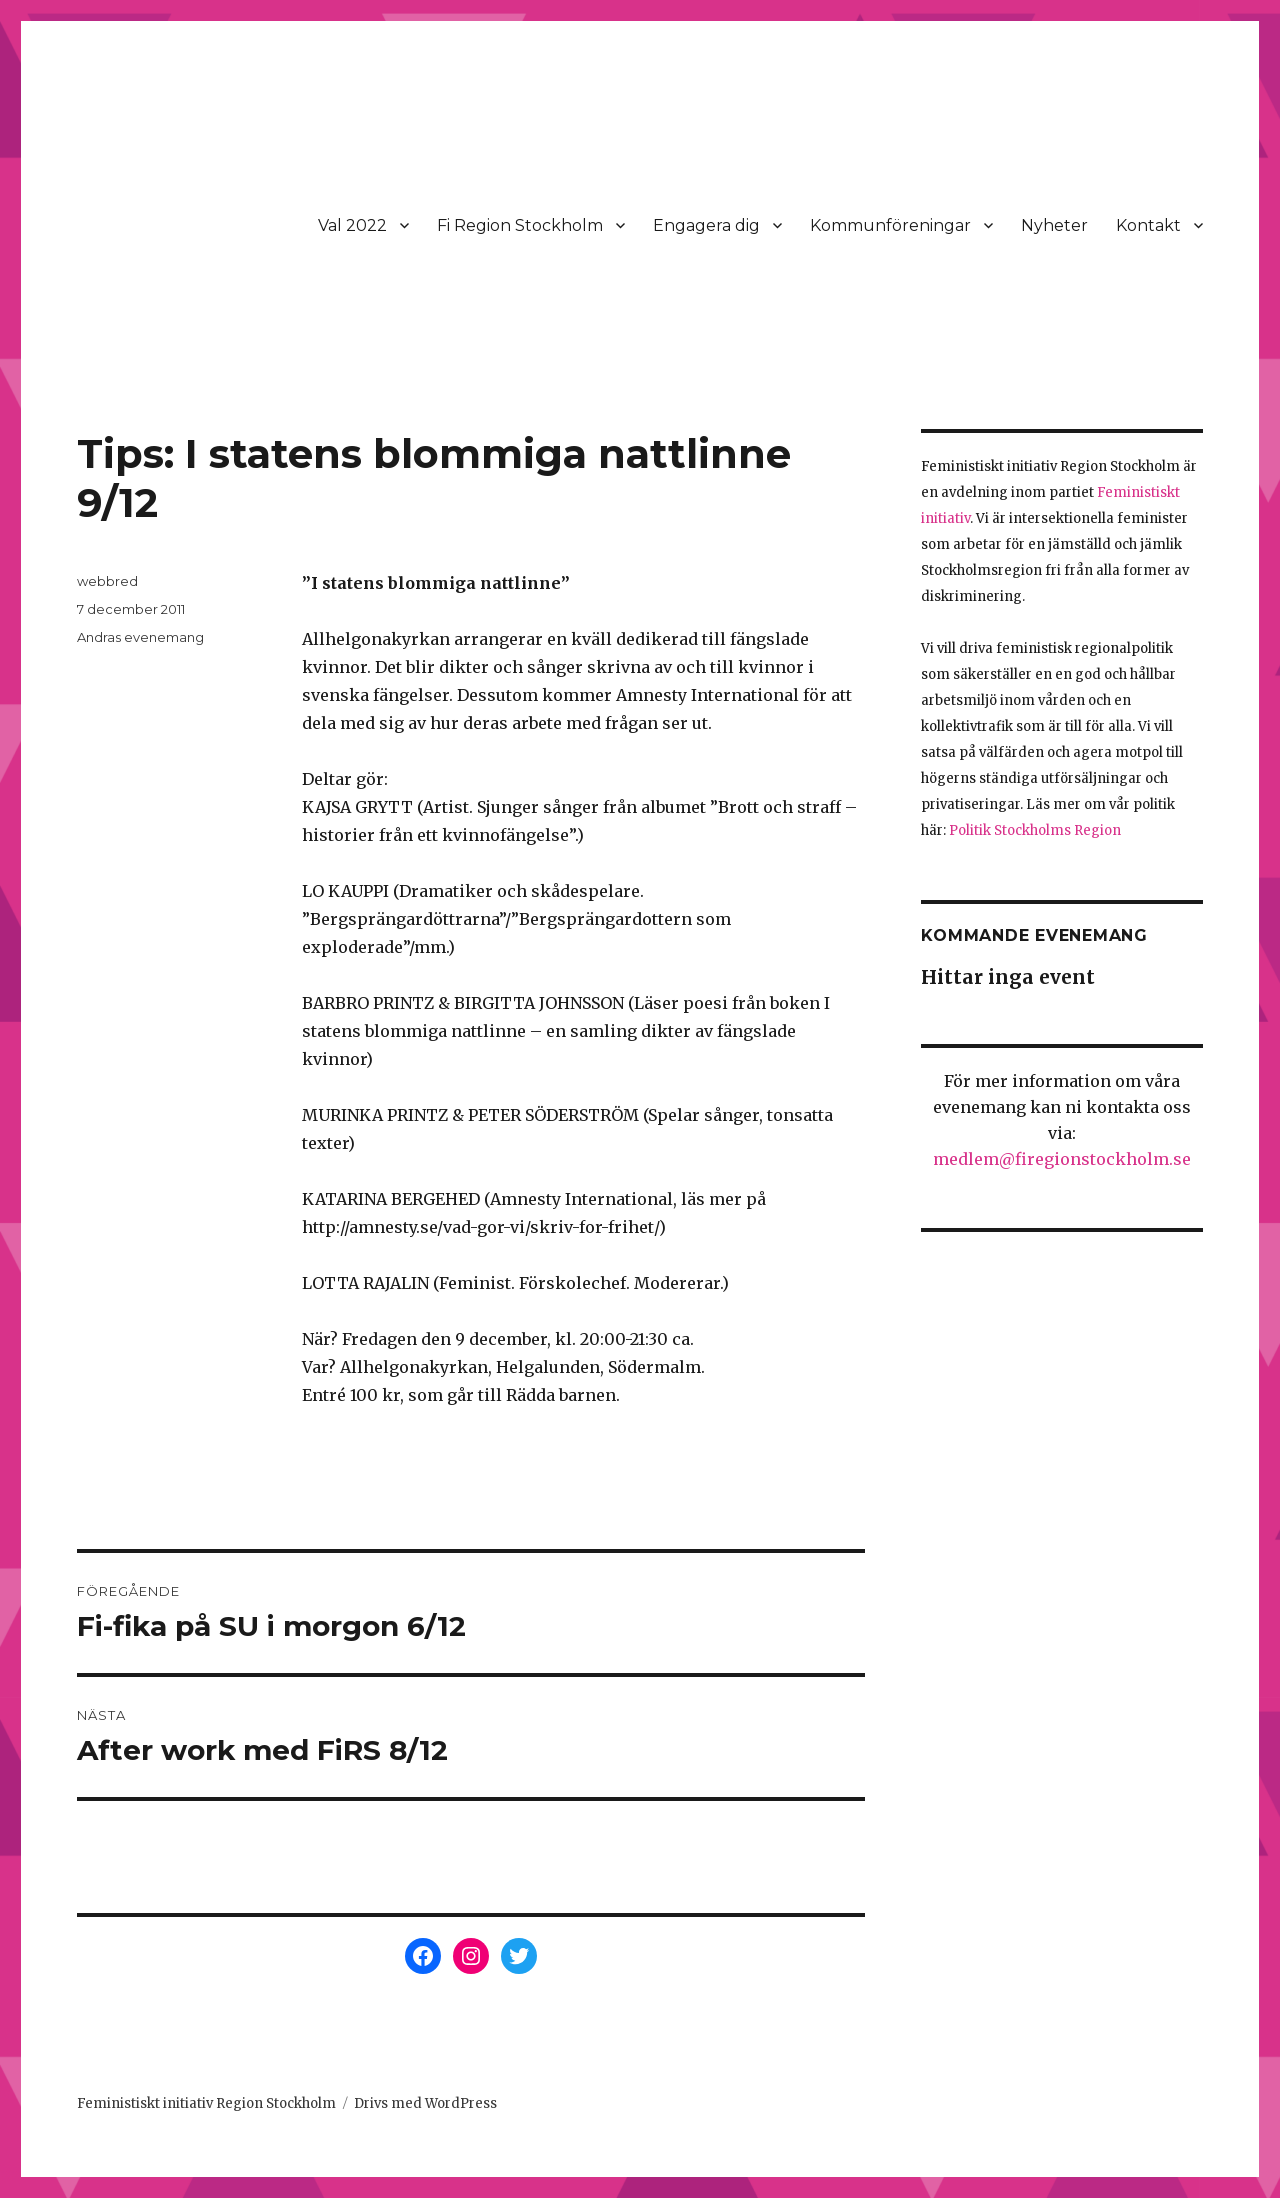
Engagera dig (706, 225)
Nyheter (1054, 225)
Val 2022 (352, 225)
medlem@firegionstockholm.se (1062, 1159)
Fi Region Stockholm (520, 225)
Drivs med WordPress (425, 2103)
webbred (107, 581)
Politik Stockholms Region (1035, 830)
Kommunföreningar (890, 225)
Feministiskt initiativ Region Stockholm (206, 2103)
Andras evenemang (140, 637)
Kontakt (1148, 225)
